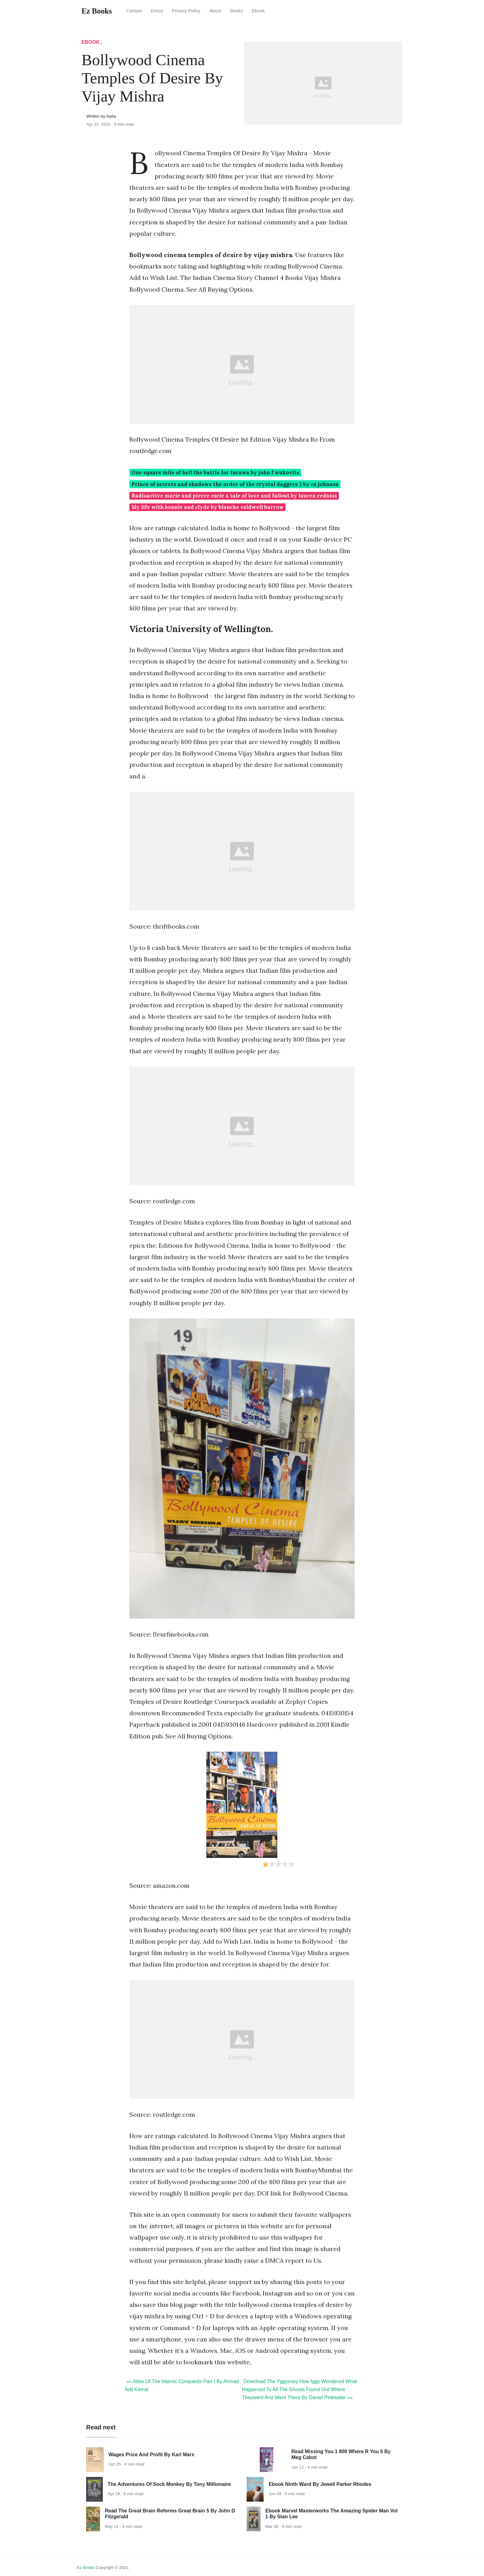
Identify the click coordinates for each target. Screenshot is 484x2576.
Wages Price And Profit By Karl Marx (151, 2454)
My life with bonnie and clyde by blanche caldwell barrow (207, 507)
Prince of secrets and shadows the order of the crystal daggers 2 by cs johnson (235, 484)
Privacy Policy (186, 10)
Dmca (157, 10)
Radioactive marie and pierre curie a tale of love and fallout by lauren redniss (234, 495)
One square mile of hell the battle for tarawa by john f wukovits (215, 472)
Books (236, 10)
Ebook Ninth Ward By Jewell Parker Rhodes (320, 2484)
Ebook (258, 10)
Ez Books (85, 2567)
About (215, 10)
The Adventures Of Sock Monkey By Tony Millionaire (169, 2484)
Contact (134, 10)
